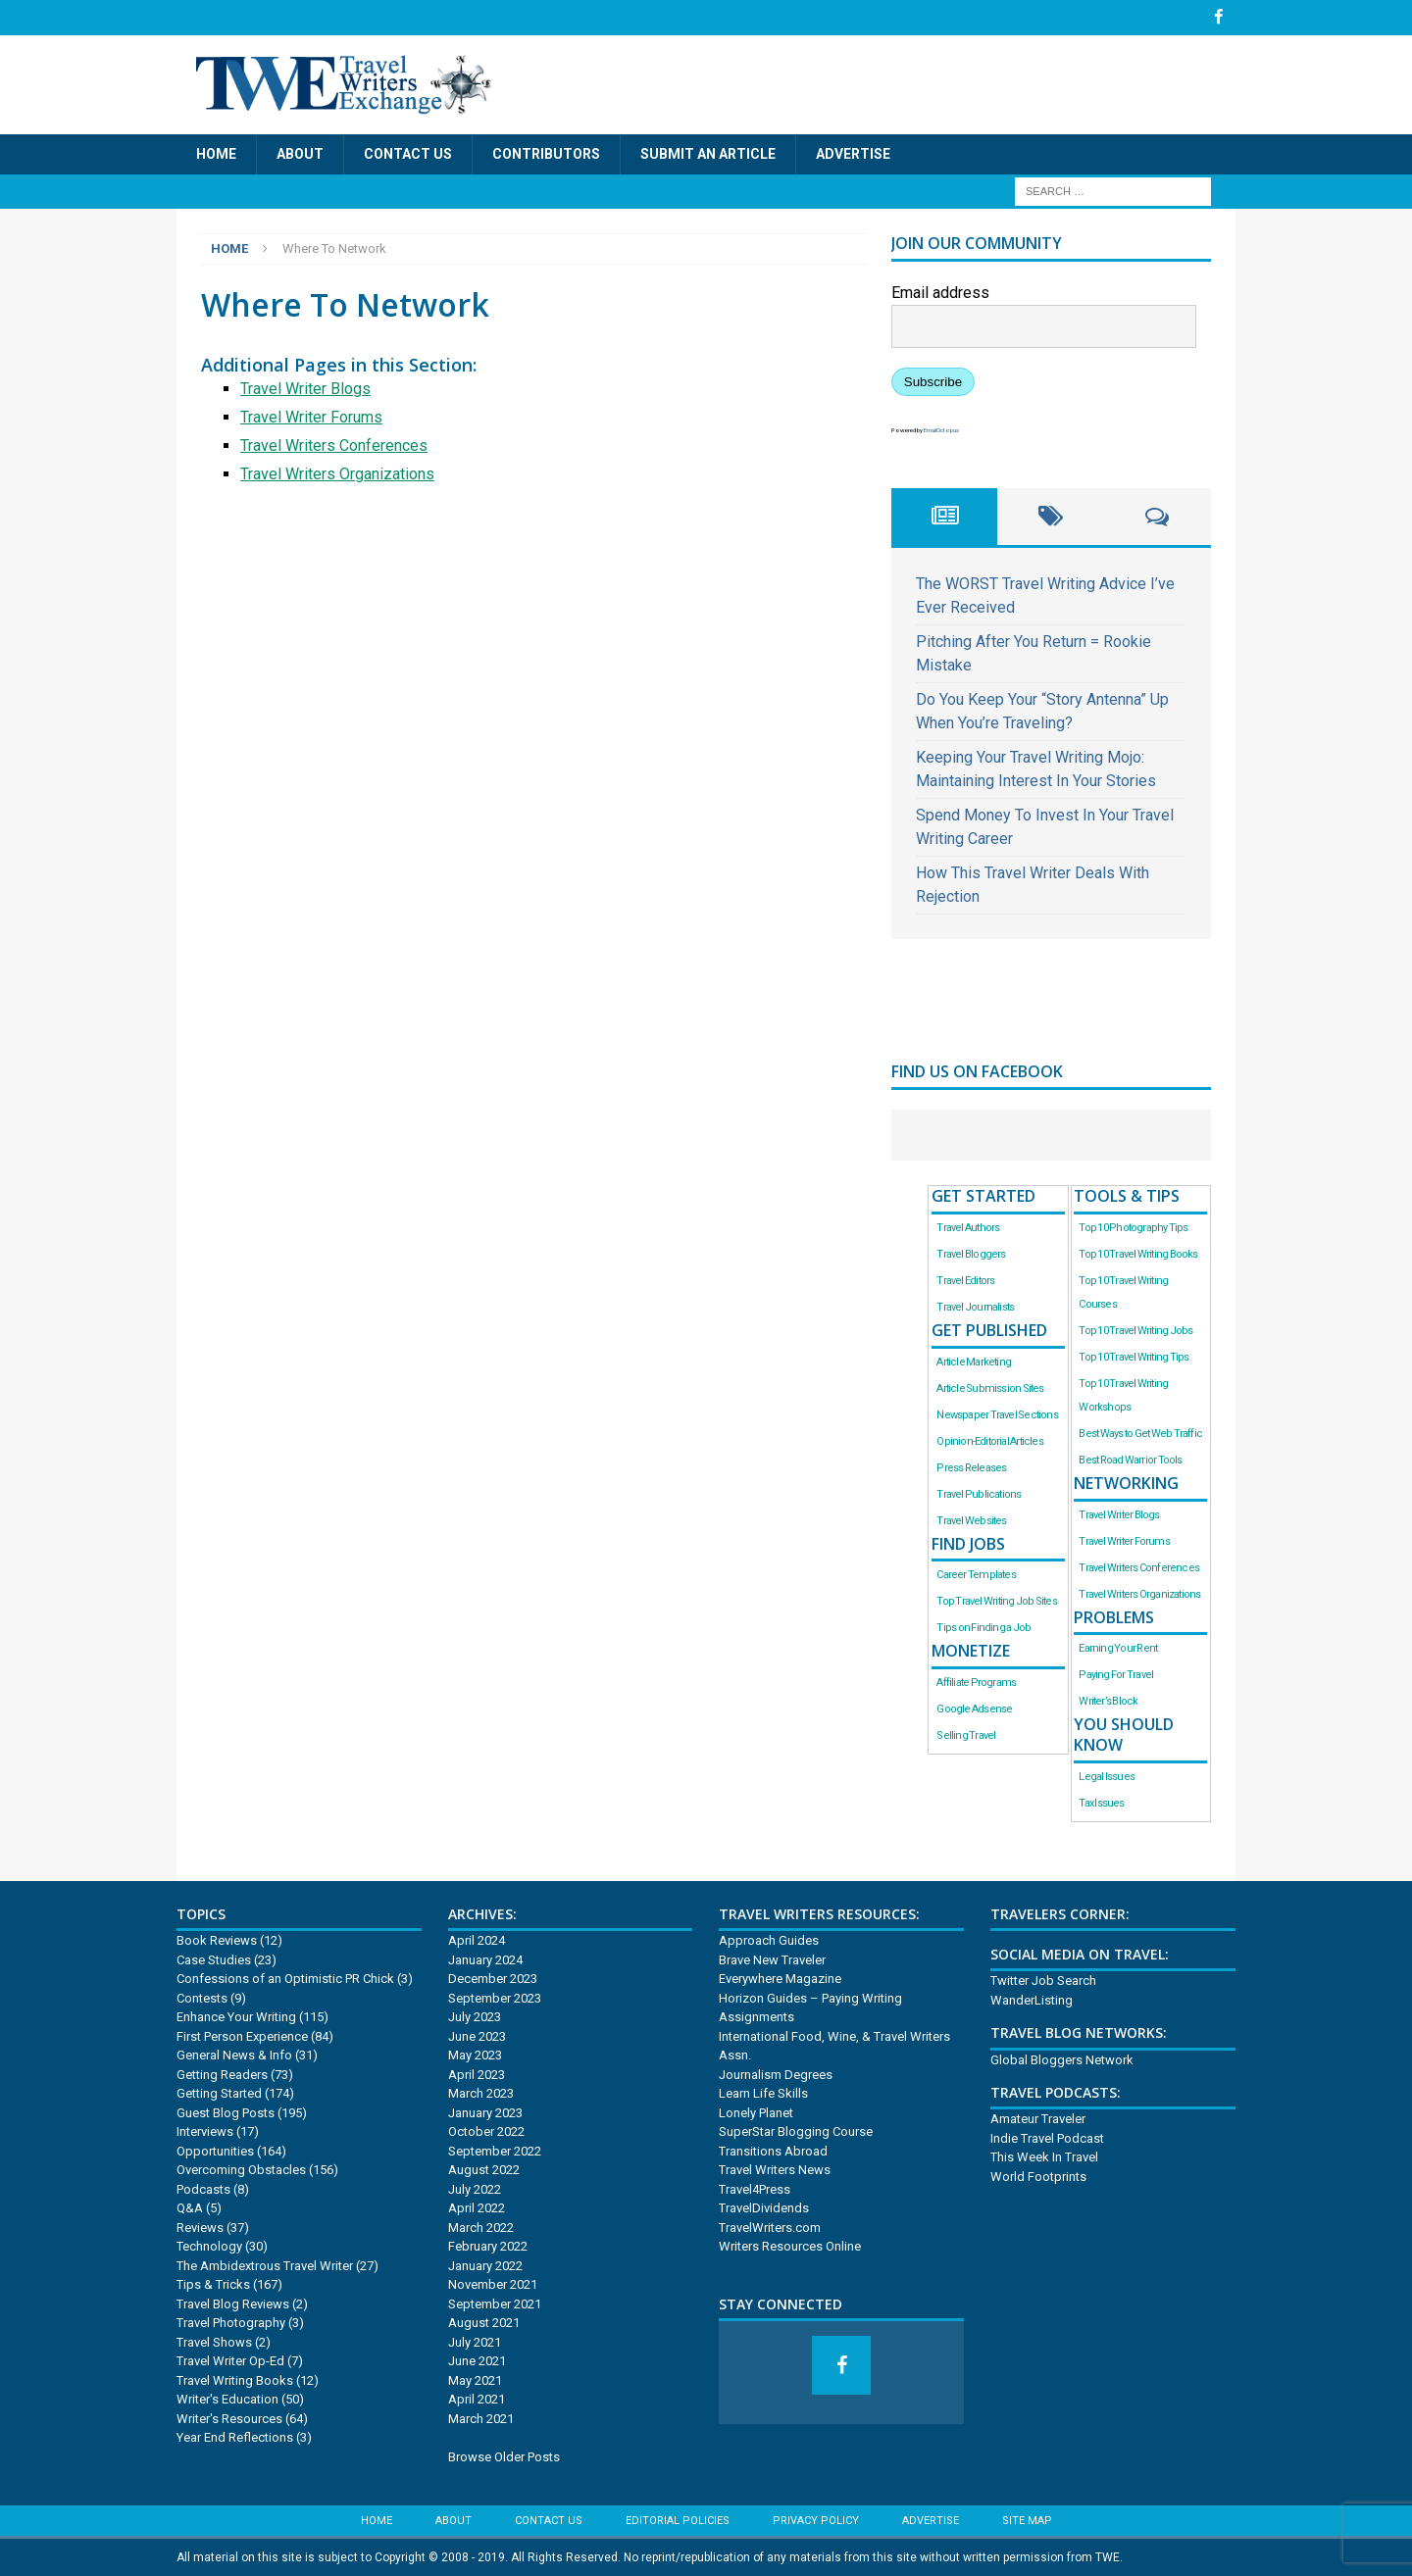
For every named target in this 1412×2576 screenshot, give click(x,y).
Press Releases (971, 1467)
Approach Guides (769, 1940)
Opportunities (215, 2150)
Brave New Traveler (772, 1959)
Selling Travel (965, 1735)
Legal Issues (1107, 1775)
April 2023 (476, 2073)
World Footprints (1038, 2175)
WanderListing (1031, 1999)
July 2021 (474, 2341)
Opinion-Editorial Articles (989, 1440)
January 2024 (485, 1959)
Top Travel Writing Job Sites (996, 1601)
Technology (209, 2246)
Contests (201, 1997)
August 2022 (484, 2169)
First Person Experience (242, 2035)
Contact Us (408, 154)
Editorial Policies (678, 2520)
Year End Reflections (234, 2437)
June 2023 (477, 2035)
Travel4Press (754, 2188)
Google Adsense (974, 1709)
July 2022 (474, 2188)
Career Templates (975, 1574)
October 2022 (486, 2131)
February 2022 (488, 2246)
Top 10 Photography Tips (1133, 1226)
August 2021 (484, 2322)
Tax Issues (1101, 1802)
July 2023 (474, 2016)
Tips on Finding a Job (983, 1627)
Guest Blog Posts (225, 2112)
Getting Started (219, 2093)
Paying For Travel (1116, 1674)
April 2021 (476, 2399)
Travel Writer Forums (311, 416)
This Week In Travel (1044, 2157)
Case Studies (213, 1959)
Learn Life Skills (763, 2093)
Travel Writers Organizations (337, 473)
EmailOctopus (941, 429)
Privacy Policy (816, 2520)
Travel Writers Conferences (334, 444)
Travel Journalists (975, 1306)
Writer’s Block (1108, 1701)
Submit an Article (708, 154)
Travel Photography (230, 2322)
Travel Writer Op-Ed (230, 2360)
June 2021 (477, 2360)
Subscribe (933, 381)
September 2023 (494, 1997)
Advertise (853, 154)
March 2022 (481, 2226)
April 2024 (476, 1940)
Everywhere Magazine (780, 1978)
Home (216, 154)
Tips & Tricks (213, 2284)
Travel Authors (967, 1226)
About (300, 154)
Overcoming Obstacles (241, 2169)
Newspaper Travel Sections (996, 1414)
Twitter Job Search (1043, 1980)
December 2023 (492, 1978)
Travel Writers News (775, 2169)
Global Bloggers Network (1062, 2059)
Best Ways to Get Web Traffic (1140, 1432)
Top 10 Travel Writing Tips (1133, 1356)
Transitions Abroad (773, 2150)
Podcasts (203, 2188)
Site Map (1027, 2520)
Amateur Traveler (1037, 2118)
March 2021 (481, 2417)
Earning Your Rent (1118, 1648)
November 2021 (492, 2284)
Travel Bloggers (970, 1253)
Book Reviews (216, 1940)
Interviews (204, 2131)
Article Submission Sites (989, 1387)
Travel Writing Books (234, 2379)
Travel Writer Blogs (305, 387)
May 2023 (475, 2055)
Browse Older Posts (504, 2456)
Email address (940, 292)
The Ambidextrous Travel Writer (264, 2264)
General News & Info (234, 2055)
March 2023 (481, 2093)
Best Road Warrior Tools (1130, 1459)
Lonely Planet (756, 2112)
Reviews (200, 2226)
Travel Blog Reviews (232, 2303)
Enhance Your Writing (236, 2016)
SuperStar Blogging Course (796, 2131)
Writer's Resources (229, 2417)
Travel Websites (971, 1519)
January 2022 (485, 2264)
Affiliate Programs (976, 1682)
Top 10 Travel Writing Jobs (1135, 1329)
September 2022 (494, 2150)
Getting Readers (222, 2073)
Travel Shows (214, 2341)
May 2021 (475, 2379)
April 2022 (476, 2208)
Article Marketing (973, 1361)
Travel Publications (978, 1493)
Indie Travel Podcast (1047, 2137)
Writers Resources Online (790, 2246)
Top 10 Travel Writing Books (1138, 1253)
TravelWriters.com (770, 2226)
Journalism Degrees (775, 2073)
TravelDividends (764, 2208)
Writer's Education (227, 2399)
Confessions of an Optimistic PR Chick (285, 1978)
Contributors (546, 154)
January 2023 (485, 2112)
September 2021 (494, 2303)
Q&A (189, 2208)
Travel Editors (965, 1279)
